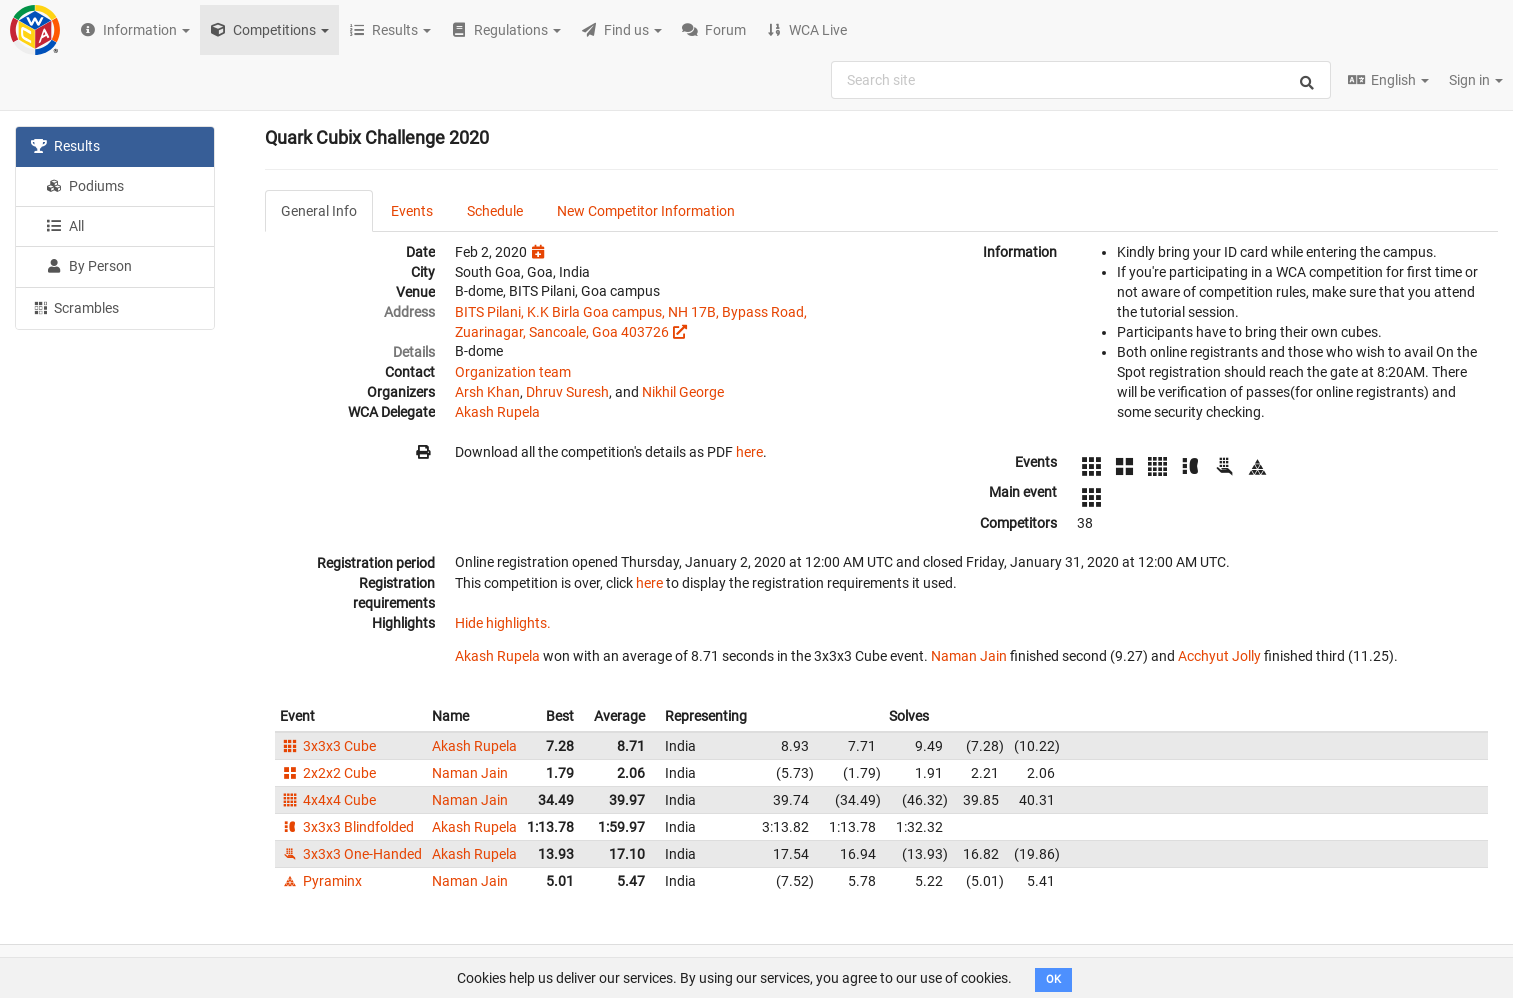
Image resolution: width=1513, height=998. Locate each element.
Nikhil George (683, 392)
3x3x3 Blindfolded (347, 827)
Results (65, 146)
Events (412, 211)
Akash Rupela (497, 412)
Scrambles (75, 307)
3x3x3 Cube (328, 746)
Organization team (513, 372)
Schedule (495, 211)
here (749, 452)
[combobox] (1081, 80)
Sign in (1476, 80)
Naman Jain (969, 656)
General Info (319, 211)
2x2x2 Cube (328, 773)
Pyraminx (321, 881)
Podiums (85, 186)
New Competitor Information (646, 211)
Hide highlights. (503, 623)
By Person (89, 266)
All (65, 226)
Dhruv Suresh (567, 392)
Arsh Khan (487, 392)
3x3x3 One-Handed (351, 854)
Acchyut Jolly (1219, 656)
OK (1053, 979)
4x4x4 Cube (328, 800)
